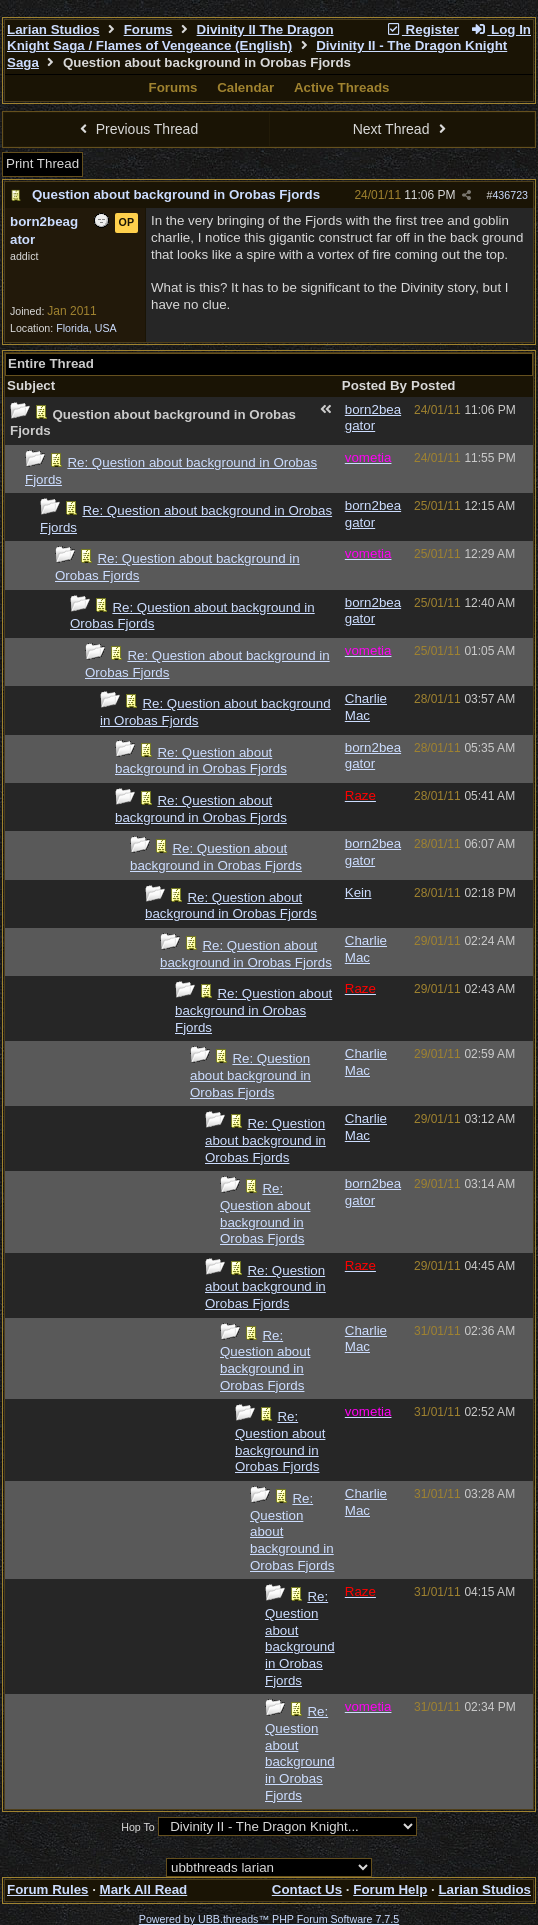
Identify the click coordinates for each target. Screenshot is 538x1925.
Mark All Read (144, 1889)
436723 (510, 195)
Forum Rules (47, 1889)
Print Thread (42, 163)
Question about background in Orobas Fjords (176, 194)
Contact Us (307, 1889)
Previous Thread (136, 129)
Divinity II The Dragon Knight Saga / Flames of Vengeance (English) (170, 38)
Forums (148, 29)
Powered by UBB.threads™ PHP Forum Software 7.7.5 (269, 1919)
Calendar (245, 87)
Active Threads (342, 87)
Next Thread (402, 129)
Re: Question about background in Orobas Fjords (201, 761)
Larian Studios (53, 29)
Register (422, 29)
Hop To (138, 1827)
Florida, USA (86, 328)
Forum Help (390, 1889)
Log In (501, 29)
